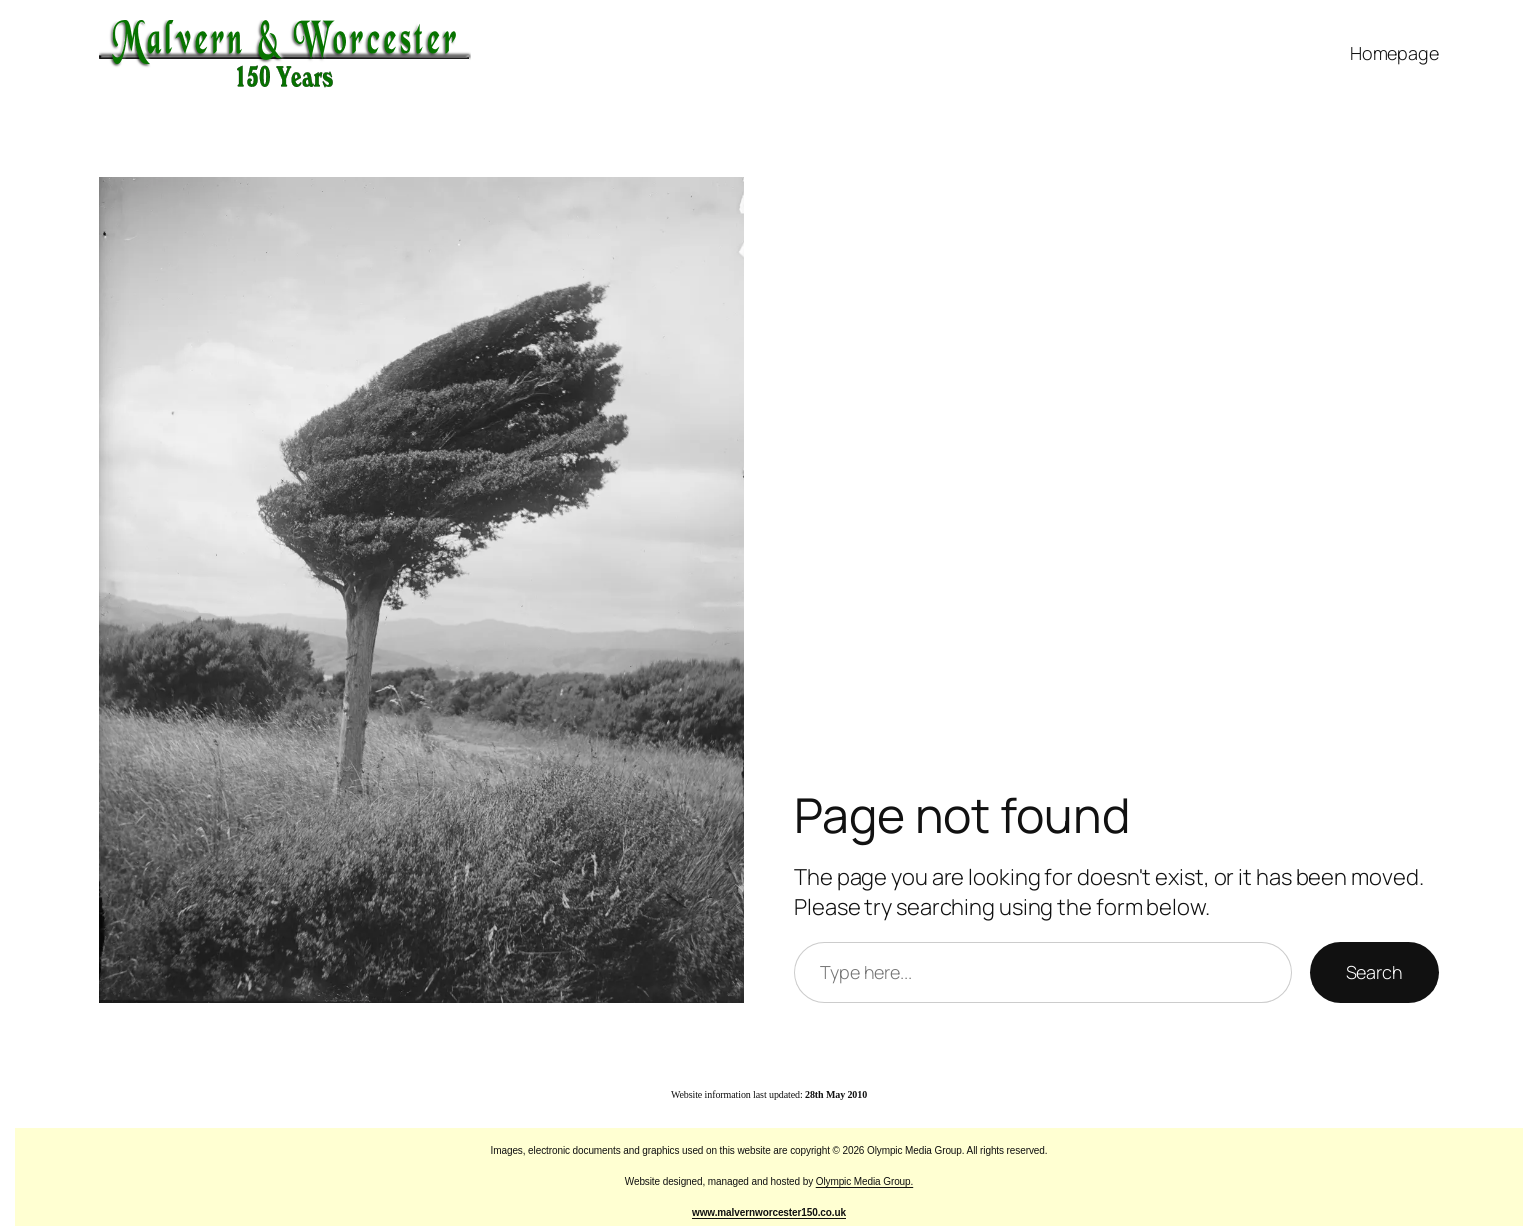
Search (1374, 972)
